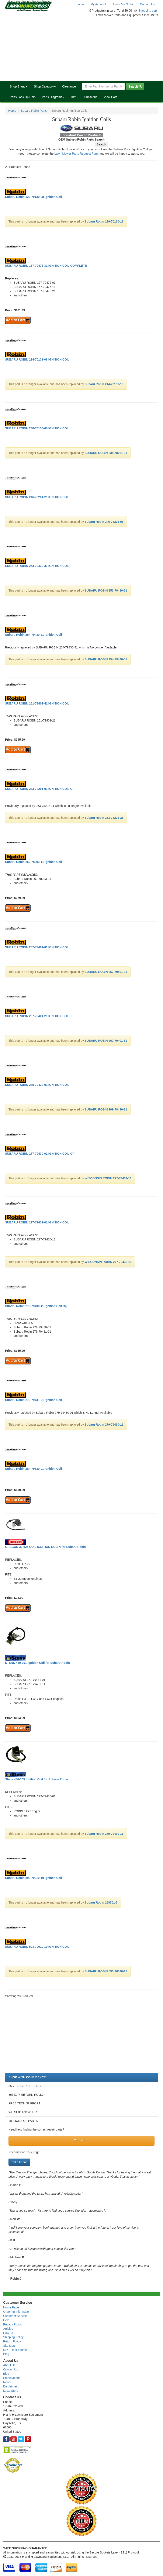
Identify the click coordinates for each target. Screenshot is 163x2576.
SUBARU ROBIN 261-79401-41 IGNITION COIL (37, 703)
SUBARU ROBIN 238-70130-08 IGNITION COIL (37, 428)
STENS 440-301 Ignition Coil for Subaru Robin (37, 1662)
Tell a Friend (19, 2162)
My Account (98, 4)
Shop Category (45, 86)
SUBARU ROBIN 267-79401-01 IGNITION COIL (37, 947)
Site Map (9, 2345)
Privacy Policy (12, 2324)
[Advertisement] (81, 49)
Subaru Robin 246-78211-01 (104, 521)
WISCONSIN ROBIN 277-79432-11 (108, 1178)
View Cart (110, 97)
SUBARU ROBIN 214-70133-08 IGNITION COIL (37, 359)
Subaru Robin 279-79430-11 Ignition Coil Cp (36, 1306)
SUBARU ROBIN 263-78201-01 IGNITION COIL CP (39, 789)
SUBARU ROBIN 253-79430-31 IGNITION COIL (37, 566)
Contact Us (147, 4)
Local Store (10, 2390)
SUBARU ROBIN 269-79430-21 (106, 1109)
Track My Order (123, 4)
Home (12, 110)
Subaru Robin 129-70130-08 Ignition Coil (33, 197)
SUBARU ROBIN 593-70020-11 (106, 1971)
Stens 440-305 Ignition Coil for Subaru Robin (36, 1779)
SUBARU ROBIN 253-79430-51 (106, 590)
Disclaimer (10, 2386)
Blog (6, 2354)
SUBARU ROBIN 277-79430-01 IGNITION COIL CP (39, 1153)
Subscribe (90, 97)
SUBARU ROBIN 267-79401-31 (106, 972)
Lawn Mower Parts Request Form (76, 153)
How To (8, 2333)
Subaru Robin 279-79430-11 (104, 1424)
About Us (9, 2365)
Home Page (11, 2307)
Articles (8, 2328)
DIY (74, 97)
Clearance (69, 86)
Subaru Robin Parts (34, 110)
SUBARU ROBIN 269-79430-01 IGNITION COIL (37, 1084)
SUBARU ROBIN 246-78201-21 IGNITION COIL (37, 497)
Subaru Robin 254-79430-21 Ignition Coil (33, 634)
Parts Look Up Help (22, 97)
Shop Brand (19, 86)
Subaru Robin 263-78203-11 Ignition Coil (33, 862)
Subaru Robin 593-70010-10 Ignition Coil (33, 1878)
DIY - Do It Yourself (15, 2350)
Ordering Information (16, 2311)
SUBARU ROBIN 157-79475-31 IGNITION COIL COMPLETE (46, 265)
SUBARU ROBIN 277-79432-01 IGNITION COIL (37, 1222)
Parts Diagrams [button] (53, 97)
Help (6, 2320)
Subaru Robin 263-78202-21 (104, 817)
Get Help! (81, 2141)
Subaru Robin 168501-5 (101, 1902)
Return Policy (12, 2341)
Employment (11, 2378)
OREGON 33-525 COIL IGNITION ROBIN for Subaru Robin (45, 1547)
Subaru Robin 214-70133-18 (104, 384)
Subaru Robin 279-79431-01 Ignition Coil (33, 1400)
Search (135, 86)
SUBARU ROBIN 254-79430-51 (106, 659)
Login (80, 4)
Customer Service (15, 2316)
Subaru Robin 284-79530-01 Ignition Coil (33, 1468)
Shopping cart (148, 10)
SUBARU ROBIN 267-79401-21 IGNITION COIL (37, 1016)
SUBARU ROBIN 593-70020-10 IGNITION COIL (37, 1946)
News (7, 2382)
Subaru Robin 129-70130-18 (104, 221)
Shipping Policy (13, 2337)
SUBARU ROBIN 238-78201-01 (106, 453)
